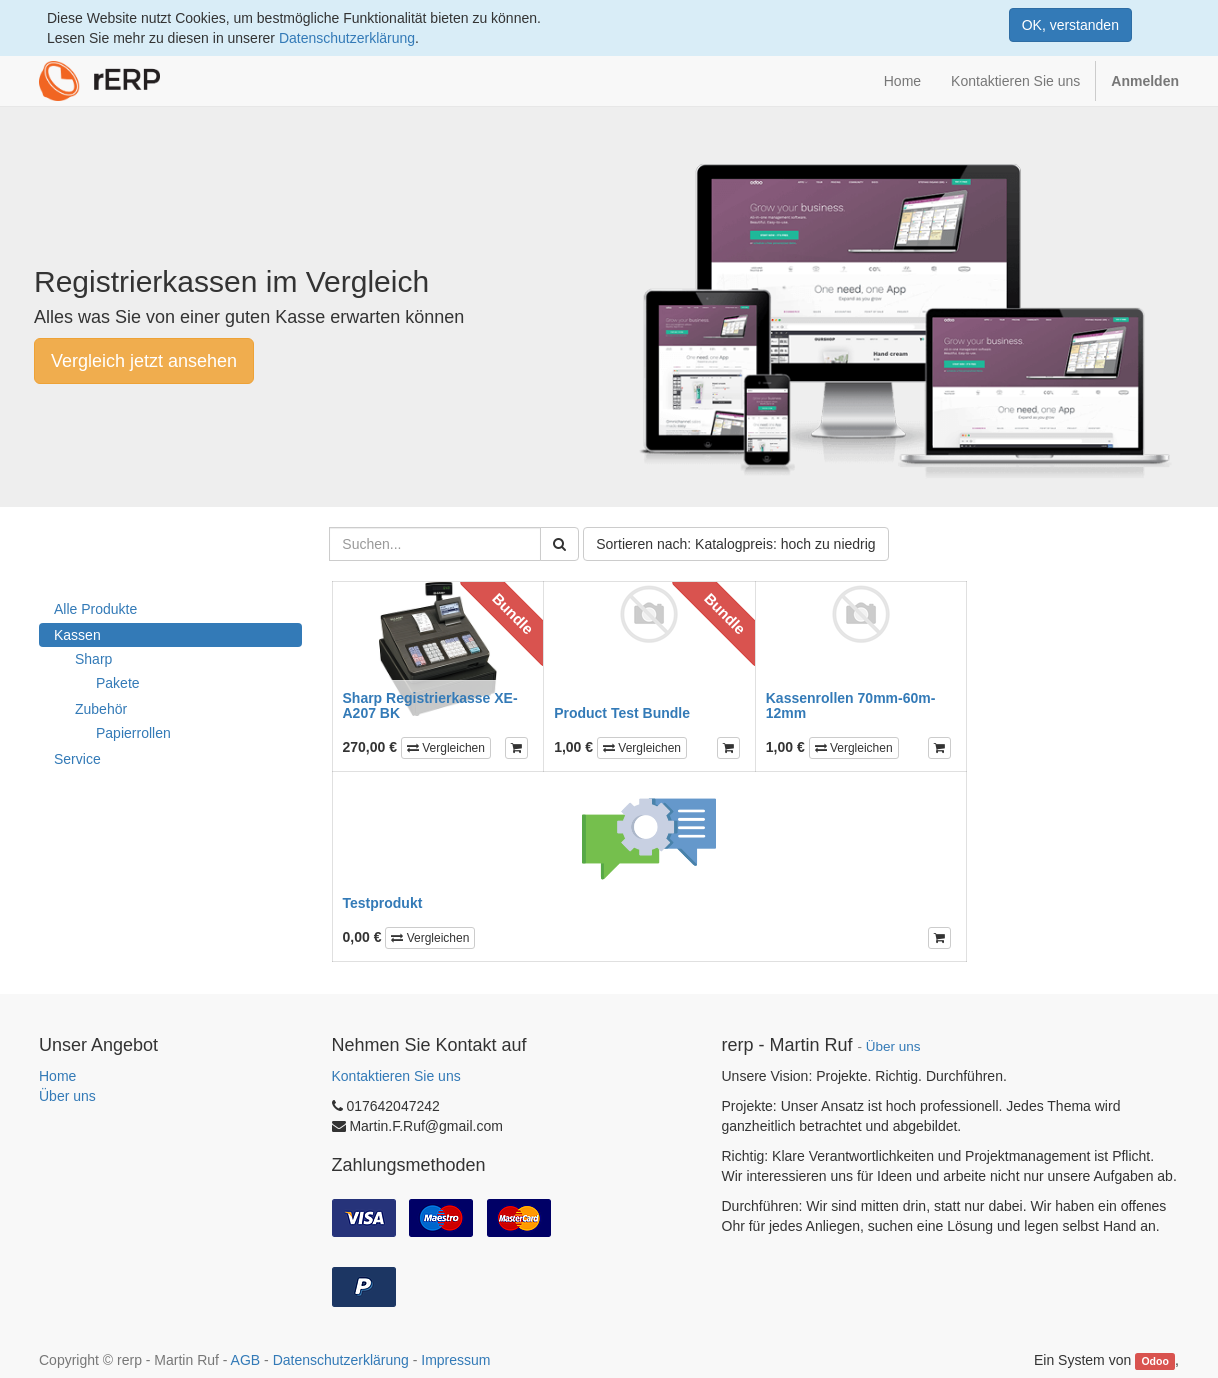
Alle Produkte (95, 609)
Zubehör (101, 709)
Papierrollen (133, 733)
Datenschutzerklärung (347, 38)
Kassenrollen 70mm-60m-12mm (851, 705)
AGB (246, 1360)
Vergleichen (446, 748)
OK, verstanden (1070, 25)
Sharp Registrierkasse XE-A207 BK (430, 705)
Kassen (77, 635)
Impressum (455, 1360)
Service (77, 759)
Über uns (67, 1096)
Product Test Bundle (622, 713)
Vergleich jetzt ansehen (144, 361)
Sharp (93, 659)
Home (57, 1076)
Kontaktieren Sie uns (396, 1076)
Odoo (1154, 1361)
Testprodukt (383, 903)
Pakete (118, 683)
